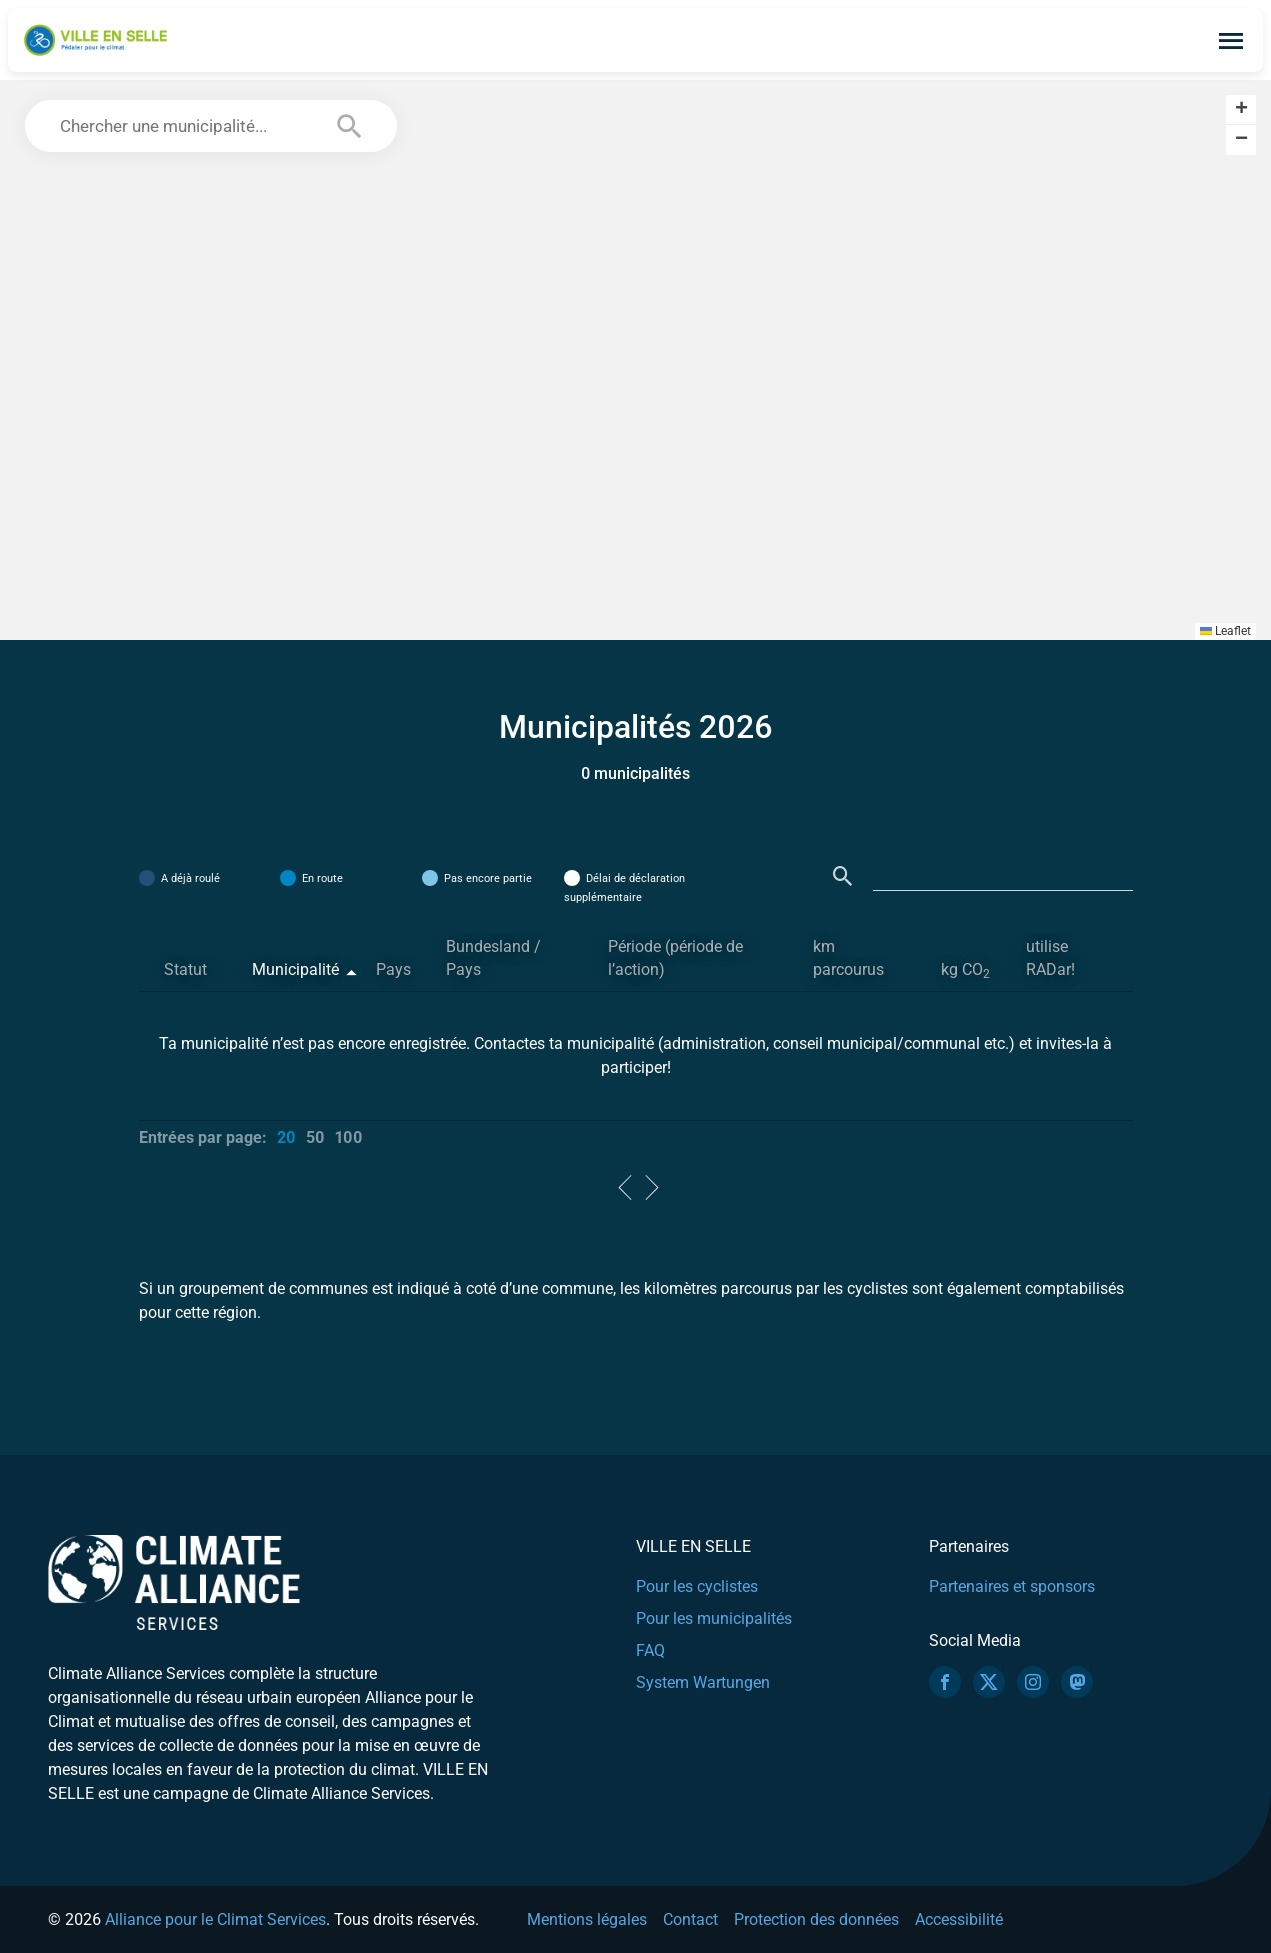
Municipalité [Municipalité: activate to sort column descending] (295, 969)
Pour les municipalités (714, 1618)
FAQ (650, 1650)
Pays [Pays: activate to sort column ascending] (393, 969)
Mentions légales (587, 1919)
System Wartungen (703, 1682)
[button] (1241, 110)
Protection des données (816, 1919)
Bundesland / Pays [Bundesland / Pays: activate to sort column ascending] (493, 958)
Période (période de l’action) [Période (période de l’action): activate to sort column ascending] (675, 958)
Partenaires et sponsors (1012, 1586)
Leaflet (1225, 631)
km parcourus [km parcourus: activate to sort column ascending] (848, 958)
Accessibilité (959, 1919)
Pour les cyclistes (697, 1586)
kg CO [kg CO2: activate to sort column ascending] (965, 970)
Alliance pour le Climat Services (215, 1919)
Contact (690, 1919)
